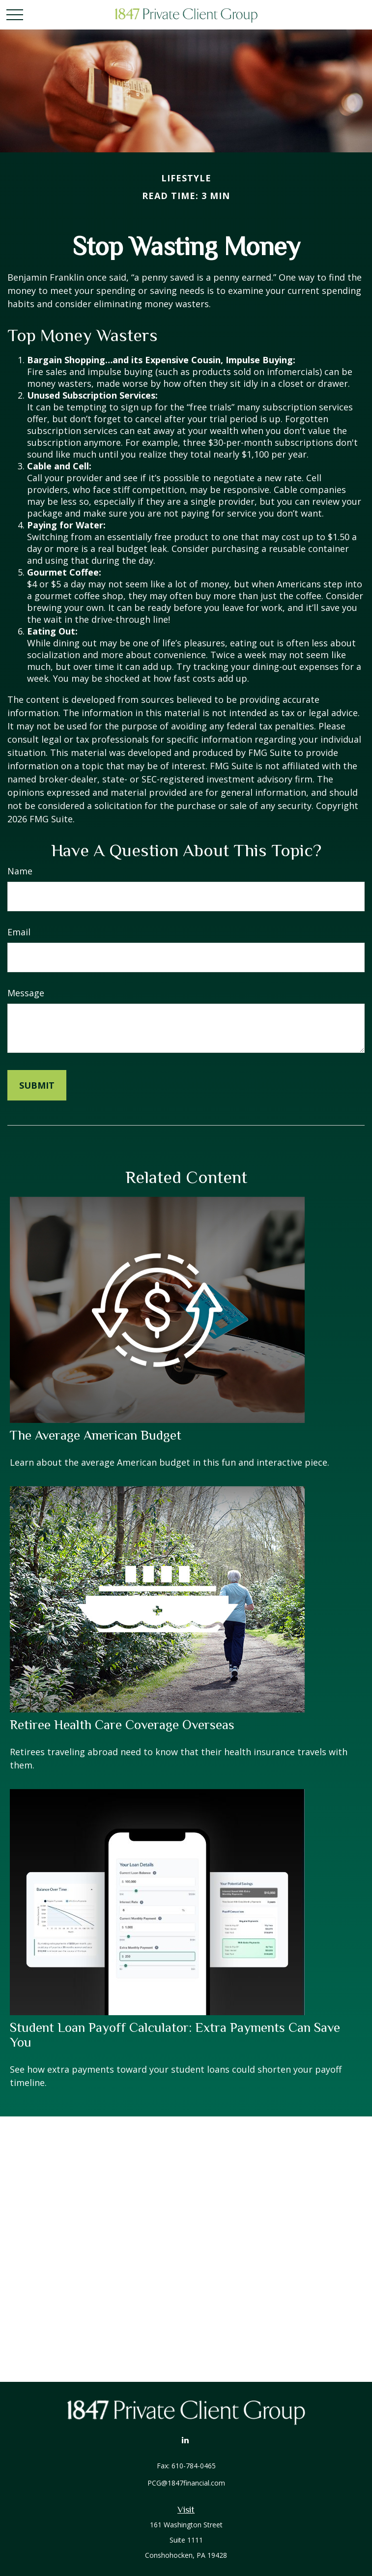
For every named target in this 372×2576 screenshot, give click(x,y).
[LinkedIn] (185, 2439)
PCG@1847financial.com (186, 2483)
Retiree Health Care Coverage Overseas (122, 1724)
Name (19, 871)
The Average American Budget (95, 1435)
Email (18, 932)
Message (25, 993)
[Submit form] (36, 1085)
